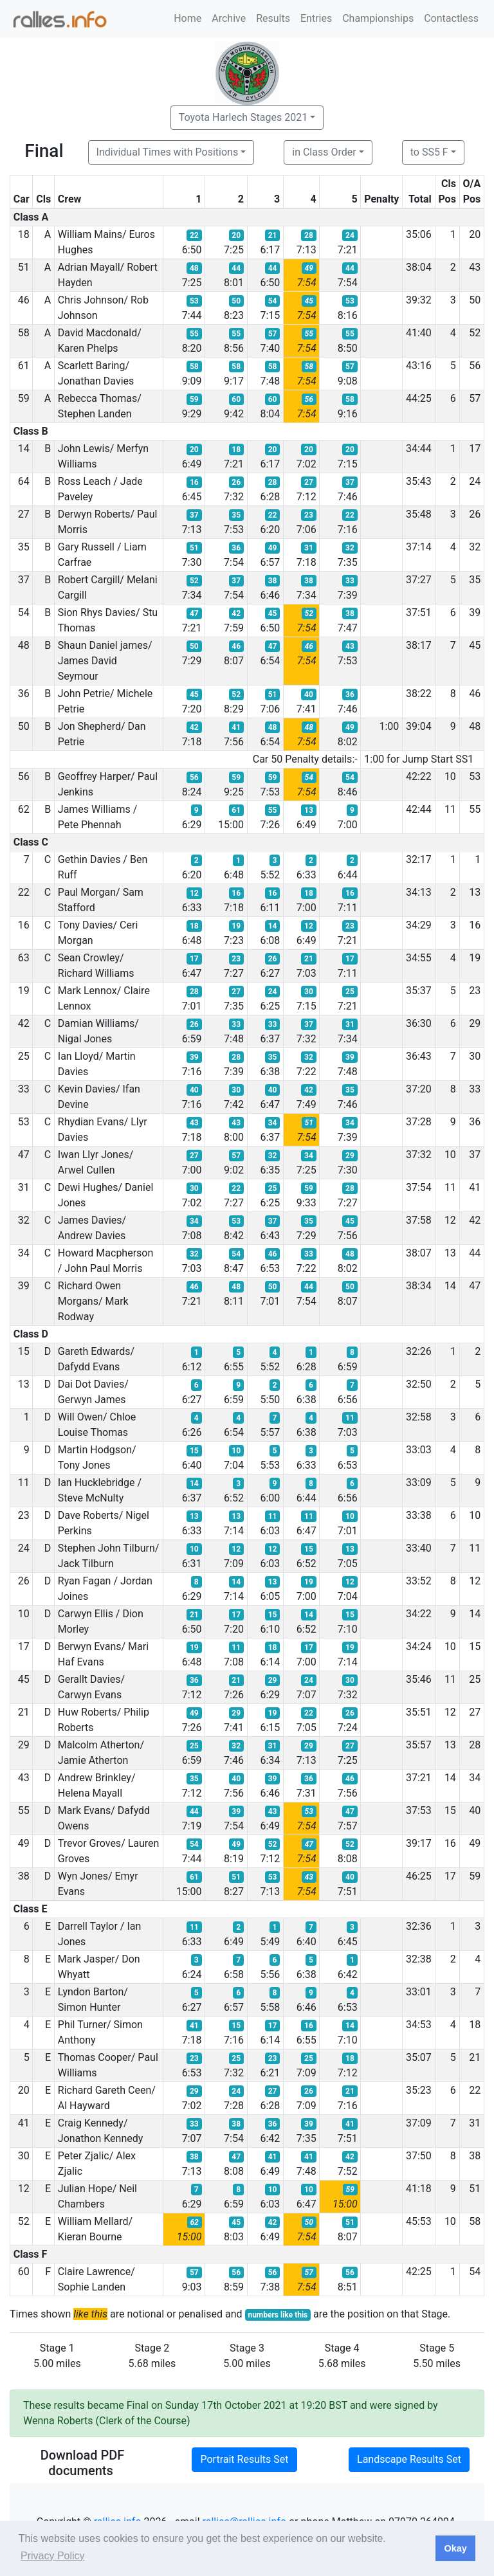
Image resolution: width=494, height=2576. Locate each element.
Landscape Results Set (409, 2459)
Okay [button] (455, 2548)
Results (273, 18)
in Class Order (324, 152)
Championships (378, 18)
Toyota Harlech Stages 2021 (243, 117)
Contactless (451, 18)
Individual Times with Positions (167, 152)
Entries (316, 18)
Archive (229, 18)
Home (187, 18)
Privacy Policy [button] (53, 2555)
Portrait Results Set (244, 2459)
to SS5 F (429, 152)
